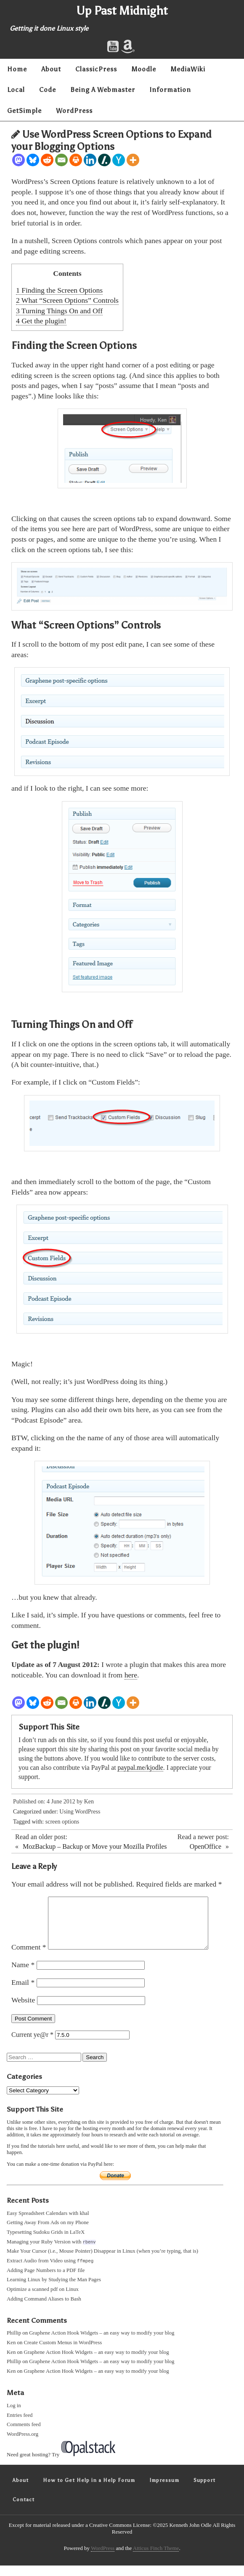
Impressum (164, 2491)
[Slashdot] (104, 160)
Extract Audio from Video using (50, 2271)
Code (47, 90)
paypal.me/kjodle (140, 1767)
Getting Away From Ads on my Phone (48, 2232)
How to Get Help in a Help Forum (89, 2491)
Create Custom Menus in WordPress (63, 2353)
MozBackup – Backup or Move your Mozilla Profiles (95, 1846)
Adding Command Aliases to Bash (44, 2309)
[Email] (61, 160)
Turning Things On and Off (59, 311)
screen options (62, 1822)
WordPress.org (22, 2445)
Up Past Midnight (122, 10)
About (51, 69)
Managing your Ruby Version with (51, 2252)
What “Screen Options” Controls (67, 300)
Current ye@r (32, 2044)
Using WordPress (79, 1811)
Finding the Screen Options (59, 290)
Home (17, 69)
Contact (23, 2510)
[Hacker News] (118, 160)
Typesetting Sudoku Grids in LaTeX (46, 2242)
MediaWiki (187, 69)
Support (204, 2491)
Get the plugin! (41, 321)
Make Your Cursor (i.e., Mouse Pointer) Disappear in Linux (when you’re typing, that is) (102, 2261)
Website (23, 2010)
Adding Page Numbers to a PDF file (46, 2281)
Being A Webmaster (102, 90)
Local (16, 90)
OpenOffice (205, 1846)
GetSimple (24, 111)
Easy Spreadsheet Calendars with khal (48, 2223)
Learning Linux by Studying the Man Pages (54, 2290)
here (131, 1675)
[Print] (75, 160)
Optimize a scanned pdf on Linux (43, 2300)
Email (22, 1992)
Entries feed (19, 2426)
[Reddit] (47, 160)
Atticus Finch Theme (156, 2558)
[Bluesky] (33, 160)
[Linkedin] (90, 160)
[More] (133, 160)
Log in (14, 2416)
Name (22, 1975)
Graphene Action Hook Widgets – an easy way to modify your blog (101, 2343)
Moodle (143, 69)
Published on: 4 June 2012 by (48, 1801)
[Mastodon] (18, 160)
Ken (89, 1801)
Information (170, 90)
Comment (28, 1957)
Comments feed (24, 2435)
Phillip (14, 2343)
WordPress (74, 111)
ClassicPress (96, 69)
